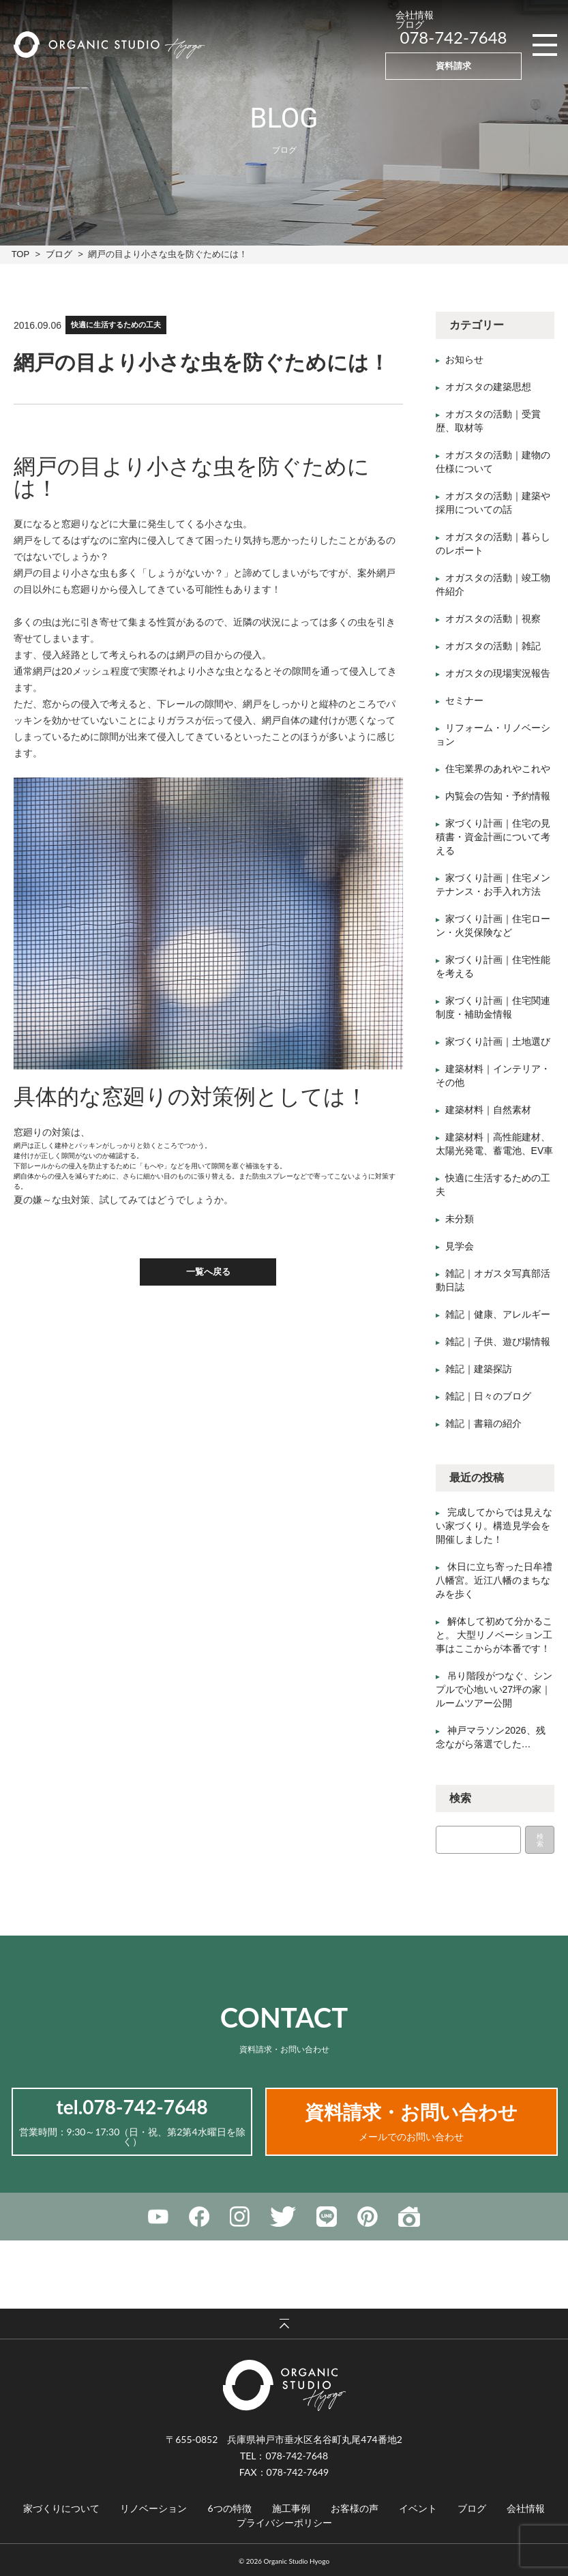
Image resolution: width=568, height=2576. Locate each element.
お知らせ (464, 359)
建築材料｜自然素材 (488, 1109)
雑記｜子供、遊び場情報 (497, 1341)
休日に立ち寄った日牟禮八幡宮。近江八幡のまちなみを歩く (494, 1580)
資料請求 (453, 65)
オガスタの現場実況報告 (497, 673)
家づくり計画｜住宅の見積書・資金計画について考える (493, 837)
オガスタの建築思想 (488, 386)
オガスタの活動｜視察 (493, 618)
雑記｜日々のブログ (488, 1396)
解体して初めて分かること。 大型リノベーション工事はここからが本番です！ (494, 1635)
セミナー (464, 700)
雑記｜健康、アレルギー (497, 1314)
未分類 (459, 1218)
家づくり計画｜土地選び (497, 1041)
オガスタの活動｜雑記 (493, 645)
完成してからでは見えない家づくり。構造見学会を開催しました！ (494, 1526)
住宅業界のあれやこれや (497, 768)
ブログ (59, 254)
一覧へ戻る (208, 1272)
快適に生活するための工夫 (116, 325)
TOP (20, 254)
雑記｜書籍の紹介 (483, 1423)
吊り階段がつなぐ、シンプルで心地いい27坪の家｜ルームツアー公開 (494, 1689)
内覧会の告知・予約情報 (497, 795)
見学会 (459, 1246)
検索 (540, 1840)
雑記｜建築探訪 (478, 1368)
